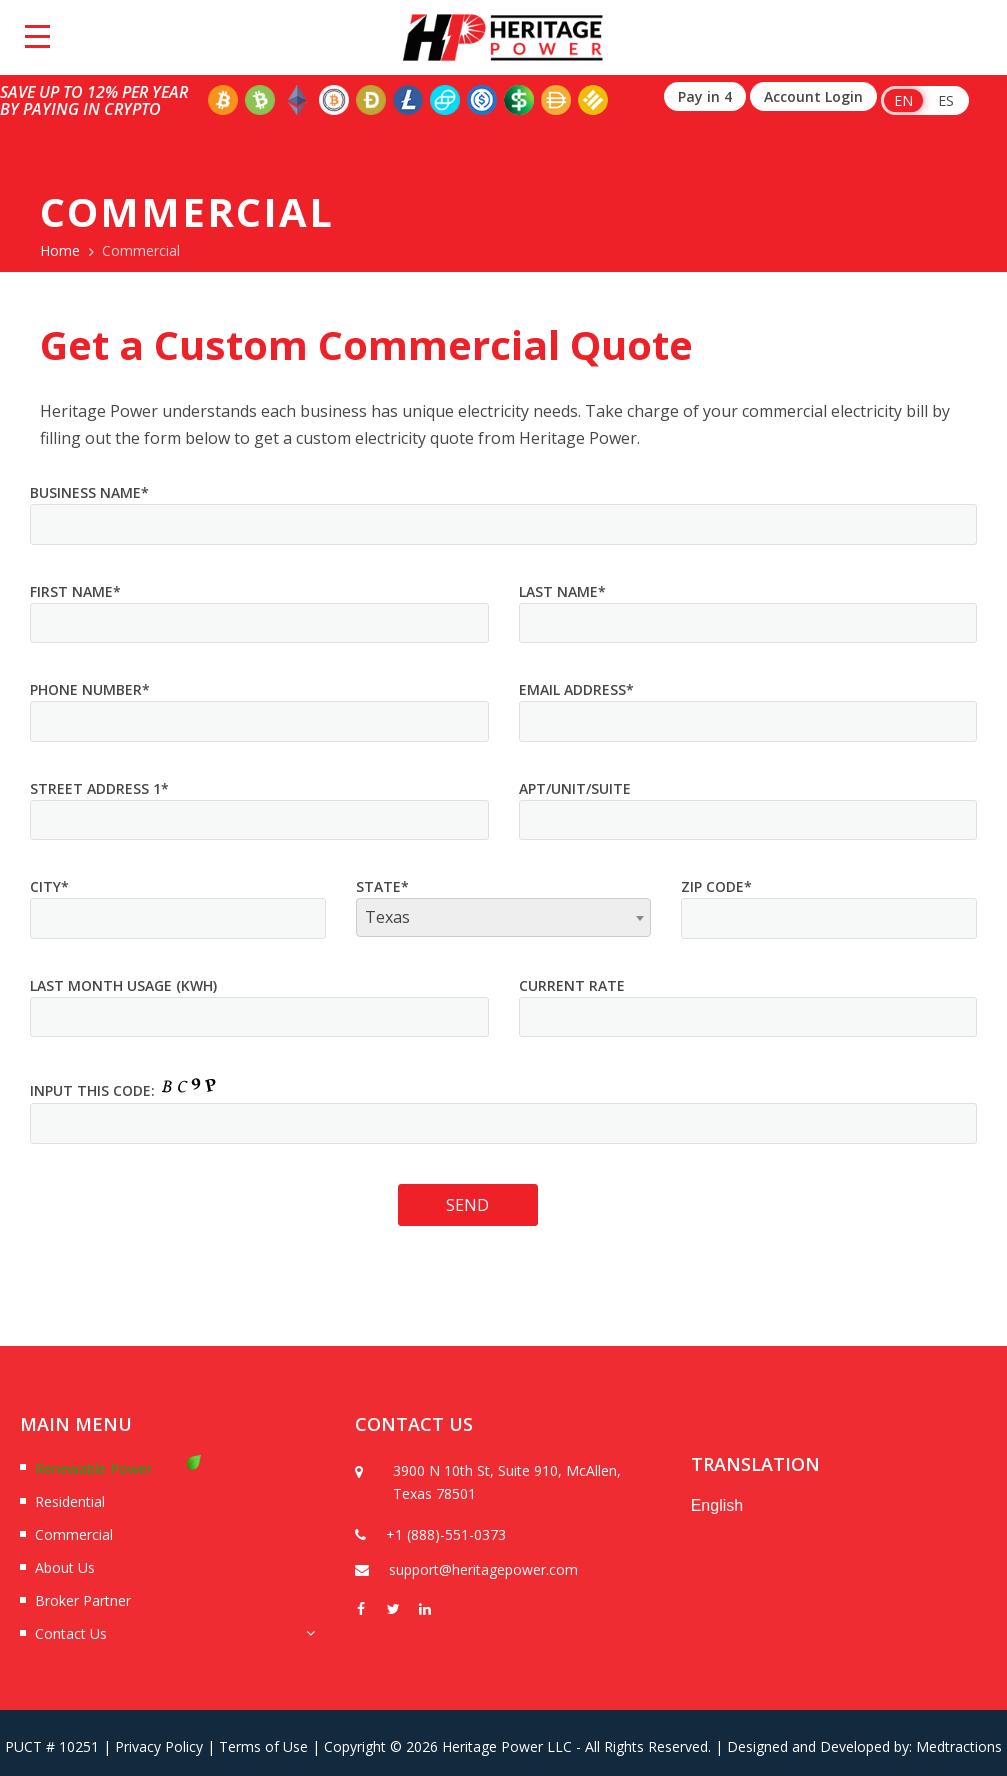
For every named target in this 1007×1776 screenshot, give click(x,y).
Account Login (813, 96)
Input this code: (92, 1090)
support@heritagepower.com (483, 1569)
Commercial (74, 1534)
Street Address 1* (99, 788)
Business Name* (89, 492)
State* (382, 886)
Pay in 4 (705, 96)
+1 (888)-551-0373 (446, 1534)
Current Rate (572, 985)
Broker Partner (83, 1600)
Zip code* (716, 886)
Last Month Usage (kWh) (123, 985)
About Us (65, 1567)
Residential (70, 1501)
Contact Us (71, 1633)
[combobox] (504, 917)
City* (49, 886)
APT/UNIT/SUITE (575, 788)
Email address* (576, 689)
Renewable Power (93, 1468)
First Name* (75, 591)
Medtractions (959, 1746)
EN (903, 100)
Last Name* (562, 591)
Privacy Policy (159, 1746)
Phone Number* (90, 689)
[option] (502, 1522)
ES (946, 100)
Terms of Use (263, 1746)
